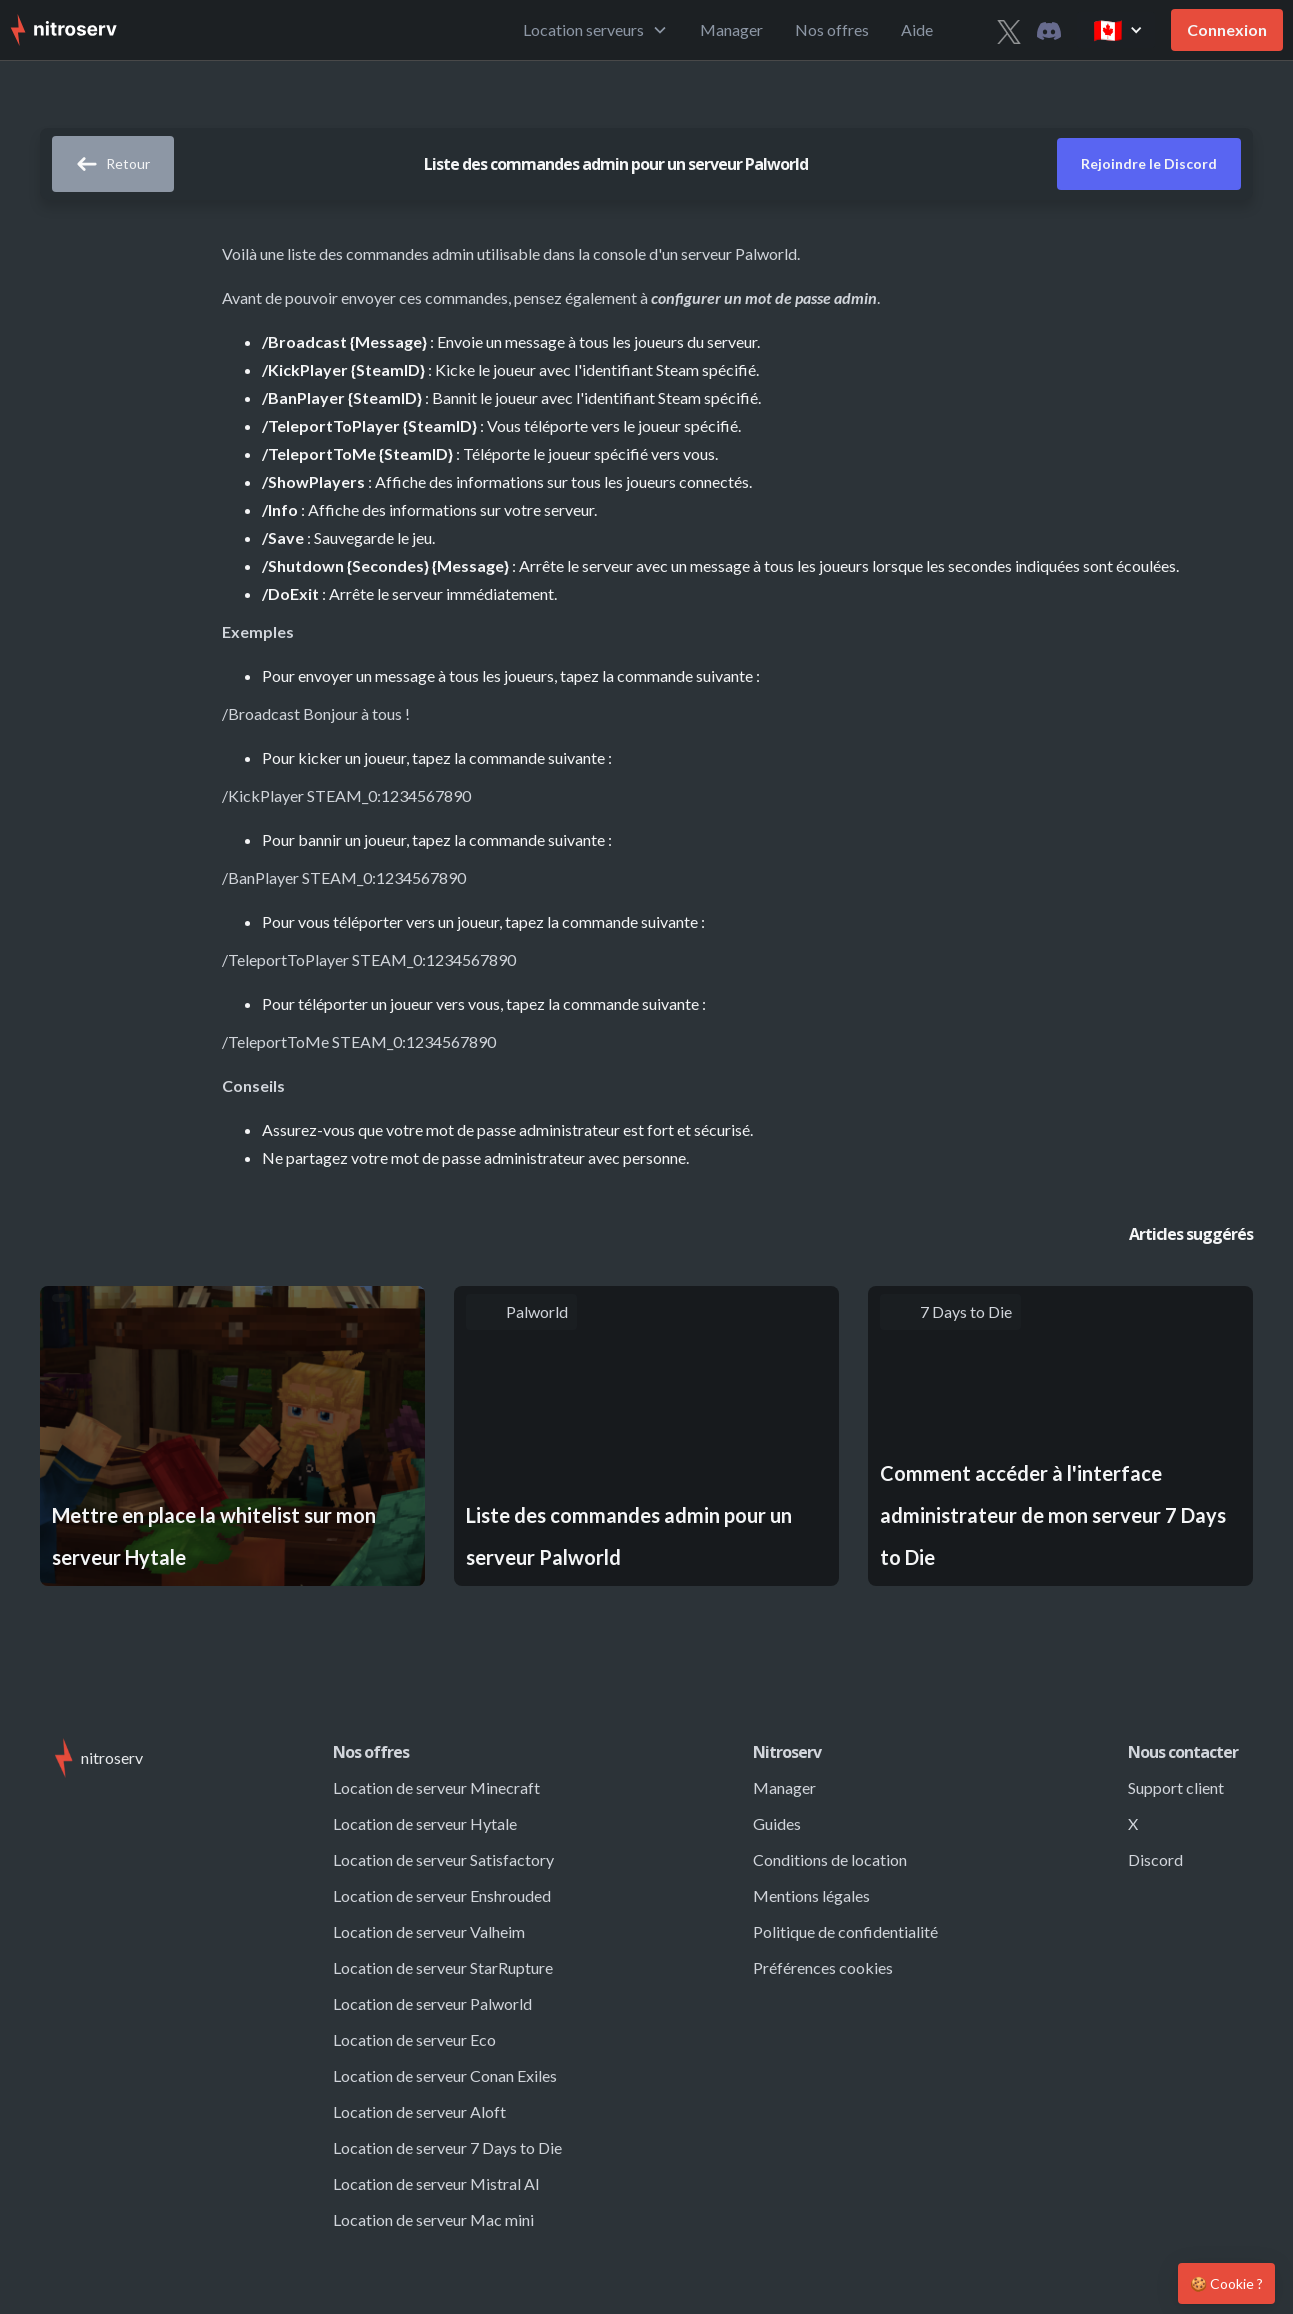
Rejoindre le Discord (1149, 163)
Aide (917, 29)
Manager (731, 29)
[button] (595, 30)
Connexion (1227, 29)
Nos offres (832, 29)
